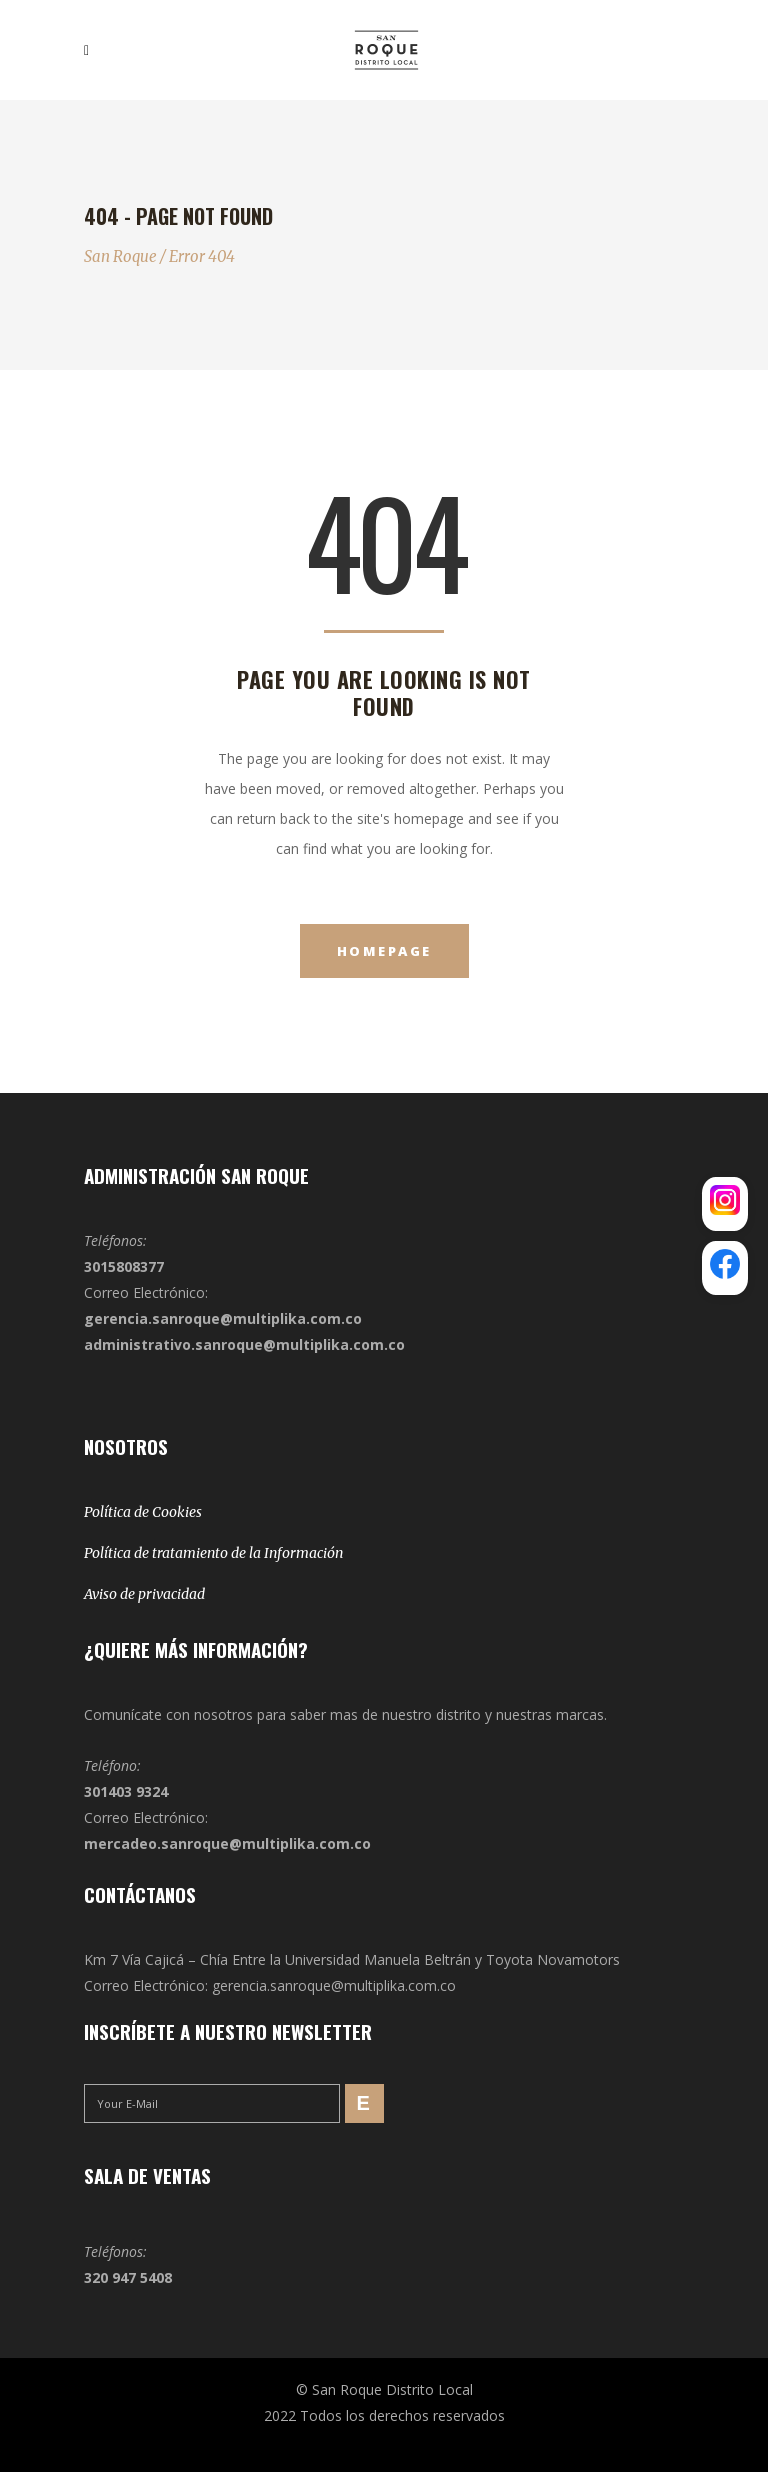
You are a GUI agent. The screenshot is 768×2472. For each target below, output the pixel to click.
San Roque (120, 256)
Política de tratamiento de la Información (213, 1553)
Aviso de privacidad (144, 1594)
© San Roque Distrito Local (384, 2389)
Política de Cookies (143, 1512)
